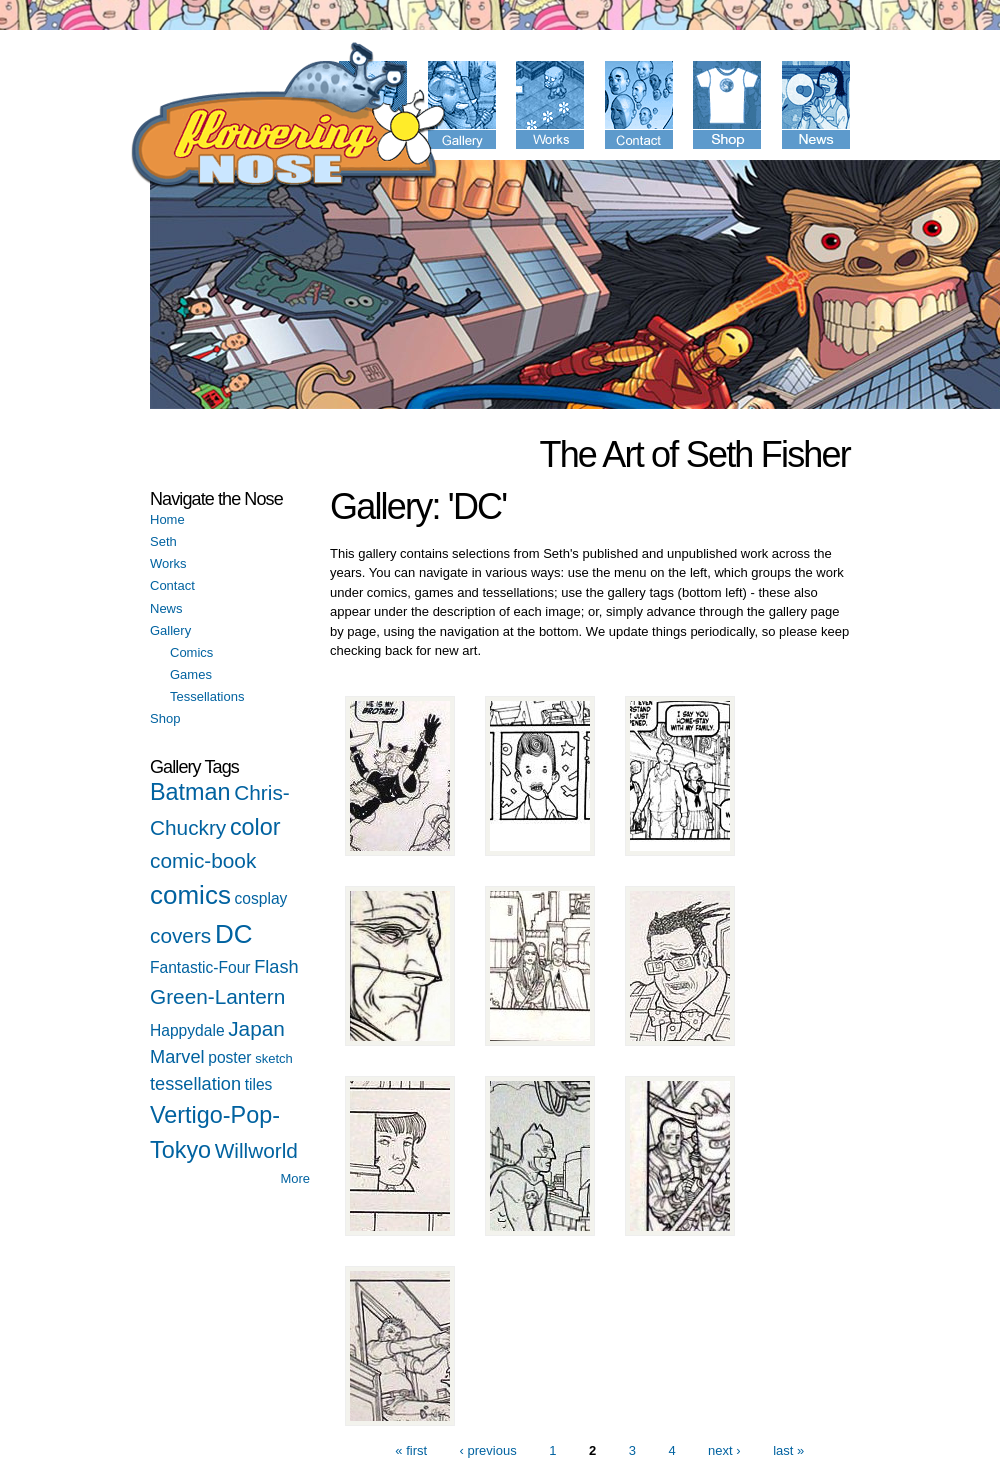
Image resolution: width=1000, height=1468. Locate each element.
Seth (163, 541)
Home (167, 519)
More (295, 1178)
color (255, 827)
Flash (276, 967)
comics (190, 895)
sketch (274, 1058)
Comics (191, 652)
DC (234, 934)
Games (191, 674)
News (166, 608)
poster (229, 1057)
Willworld (256, 1150)
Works (168, 563)
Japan (256, 1028)
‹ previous (488, 1450)
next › (724, 1450)
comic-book (203, 860)
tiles (259, 1084)
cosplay (261, 898)
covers (180, 935)
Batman (190, 792)
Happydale (187, 1030)
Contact (172, 585)
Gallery (170, 630)
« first (411, 1450)
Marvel (177, 1057)
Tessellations (207, 696)
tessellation (195, 1084)
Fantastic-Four (200, 967)
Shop (165, 718)
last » (788, 1450)
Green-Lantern (217, 996)
